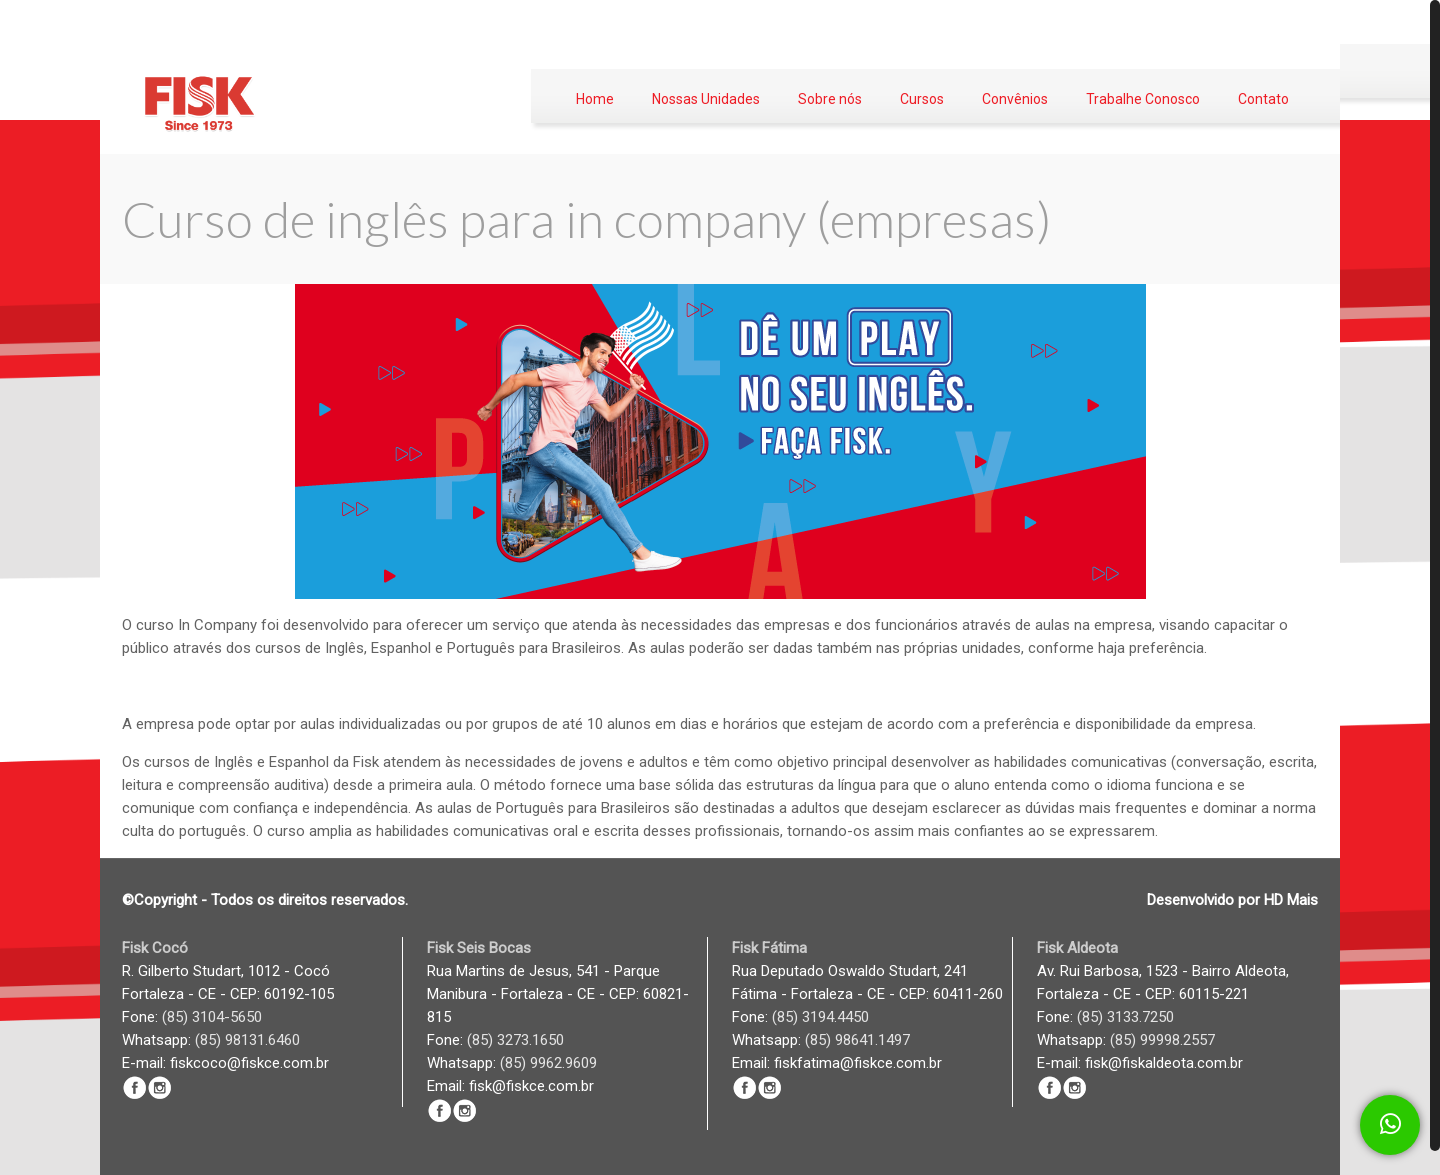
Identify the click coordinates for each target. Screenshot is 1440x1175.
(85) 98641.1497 (857, 1040)
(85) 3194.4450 (820, 1017)
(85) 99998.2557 (1162, 1040)
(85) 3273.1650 (513, 1040)
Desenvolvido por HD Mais (1232, 900)
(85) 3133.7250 (1125, 1017)
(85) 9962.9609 (548, 1063)
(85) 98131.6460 (247, 1040)
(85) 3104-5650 (212, 1017)
